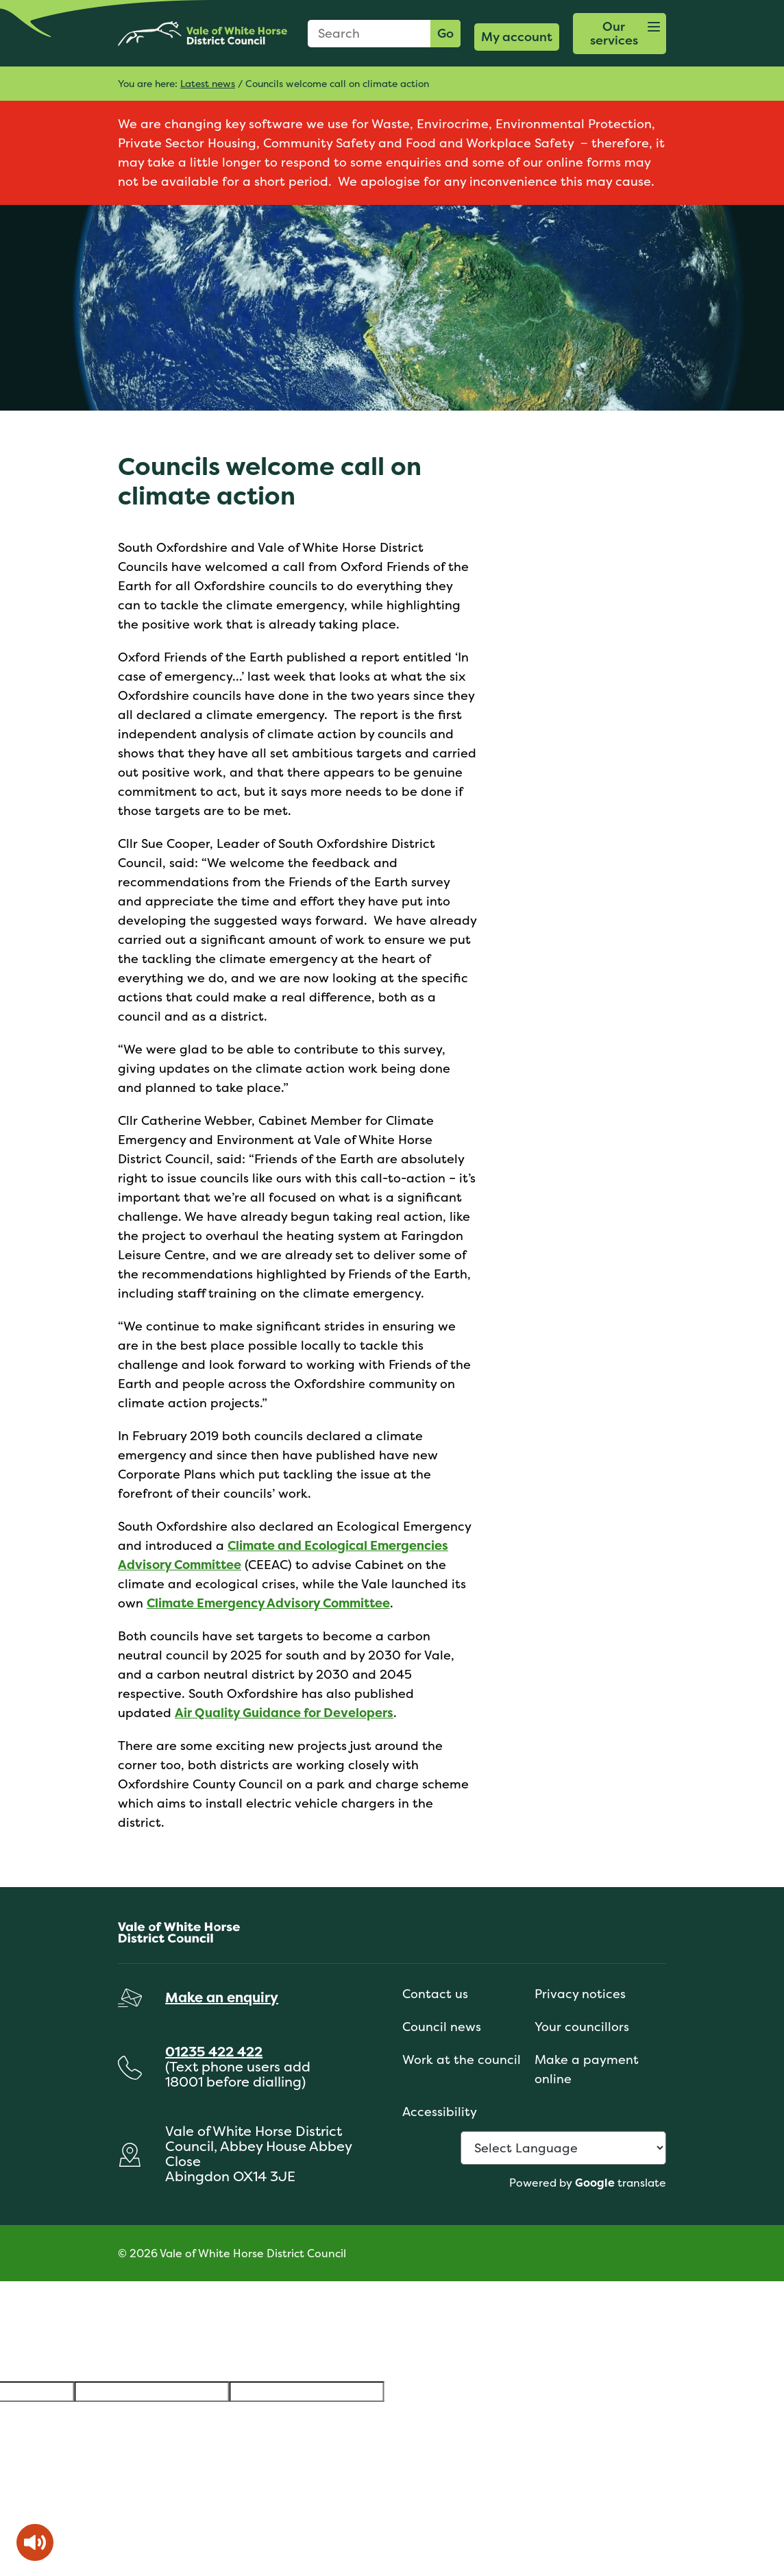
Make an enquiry (221, 1997)
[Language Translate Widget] (563, 2148)
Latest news (207, 83)
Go (445, 33)
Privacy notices (580, 1993)
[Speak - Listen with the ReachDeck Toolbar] (34, 2542)
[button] (619, 33)
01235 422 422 (213, 2051)
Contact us (435, 1993)
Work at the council (461, 2059)
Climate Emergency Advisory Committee (268, 1603)
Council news (441, 2026)
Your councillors (582, 2026)
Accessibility (439, 2111)
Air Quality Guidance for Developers (284, 1712)
